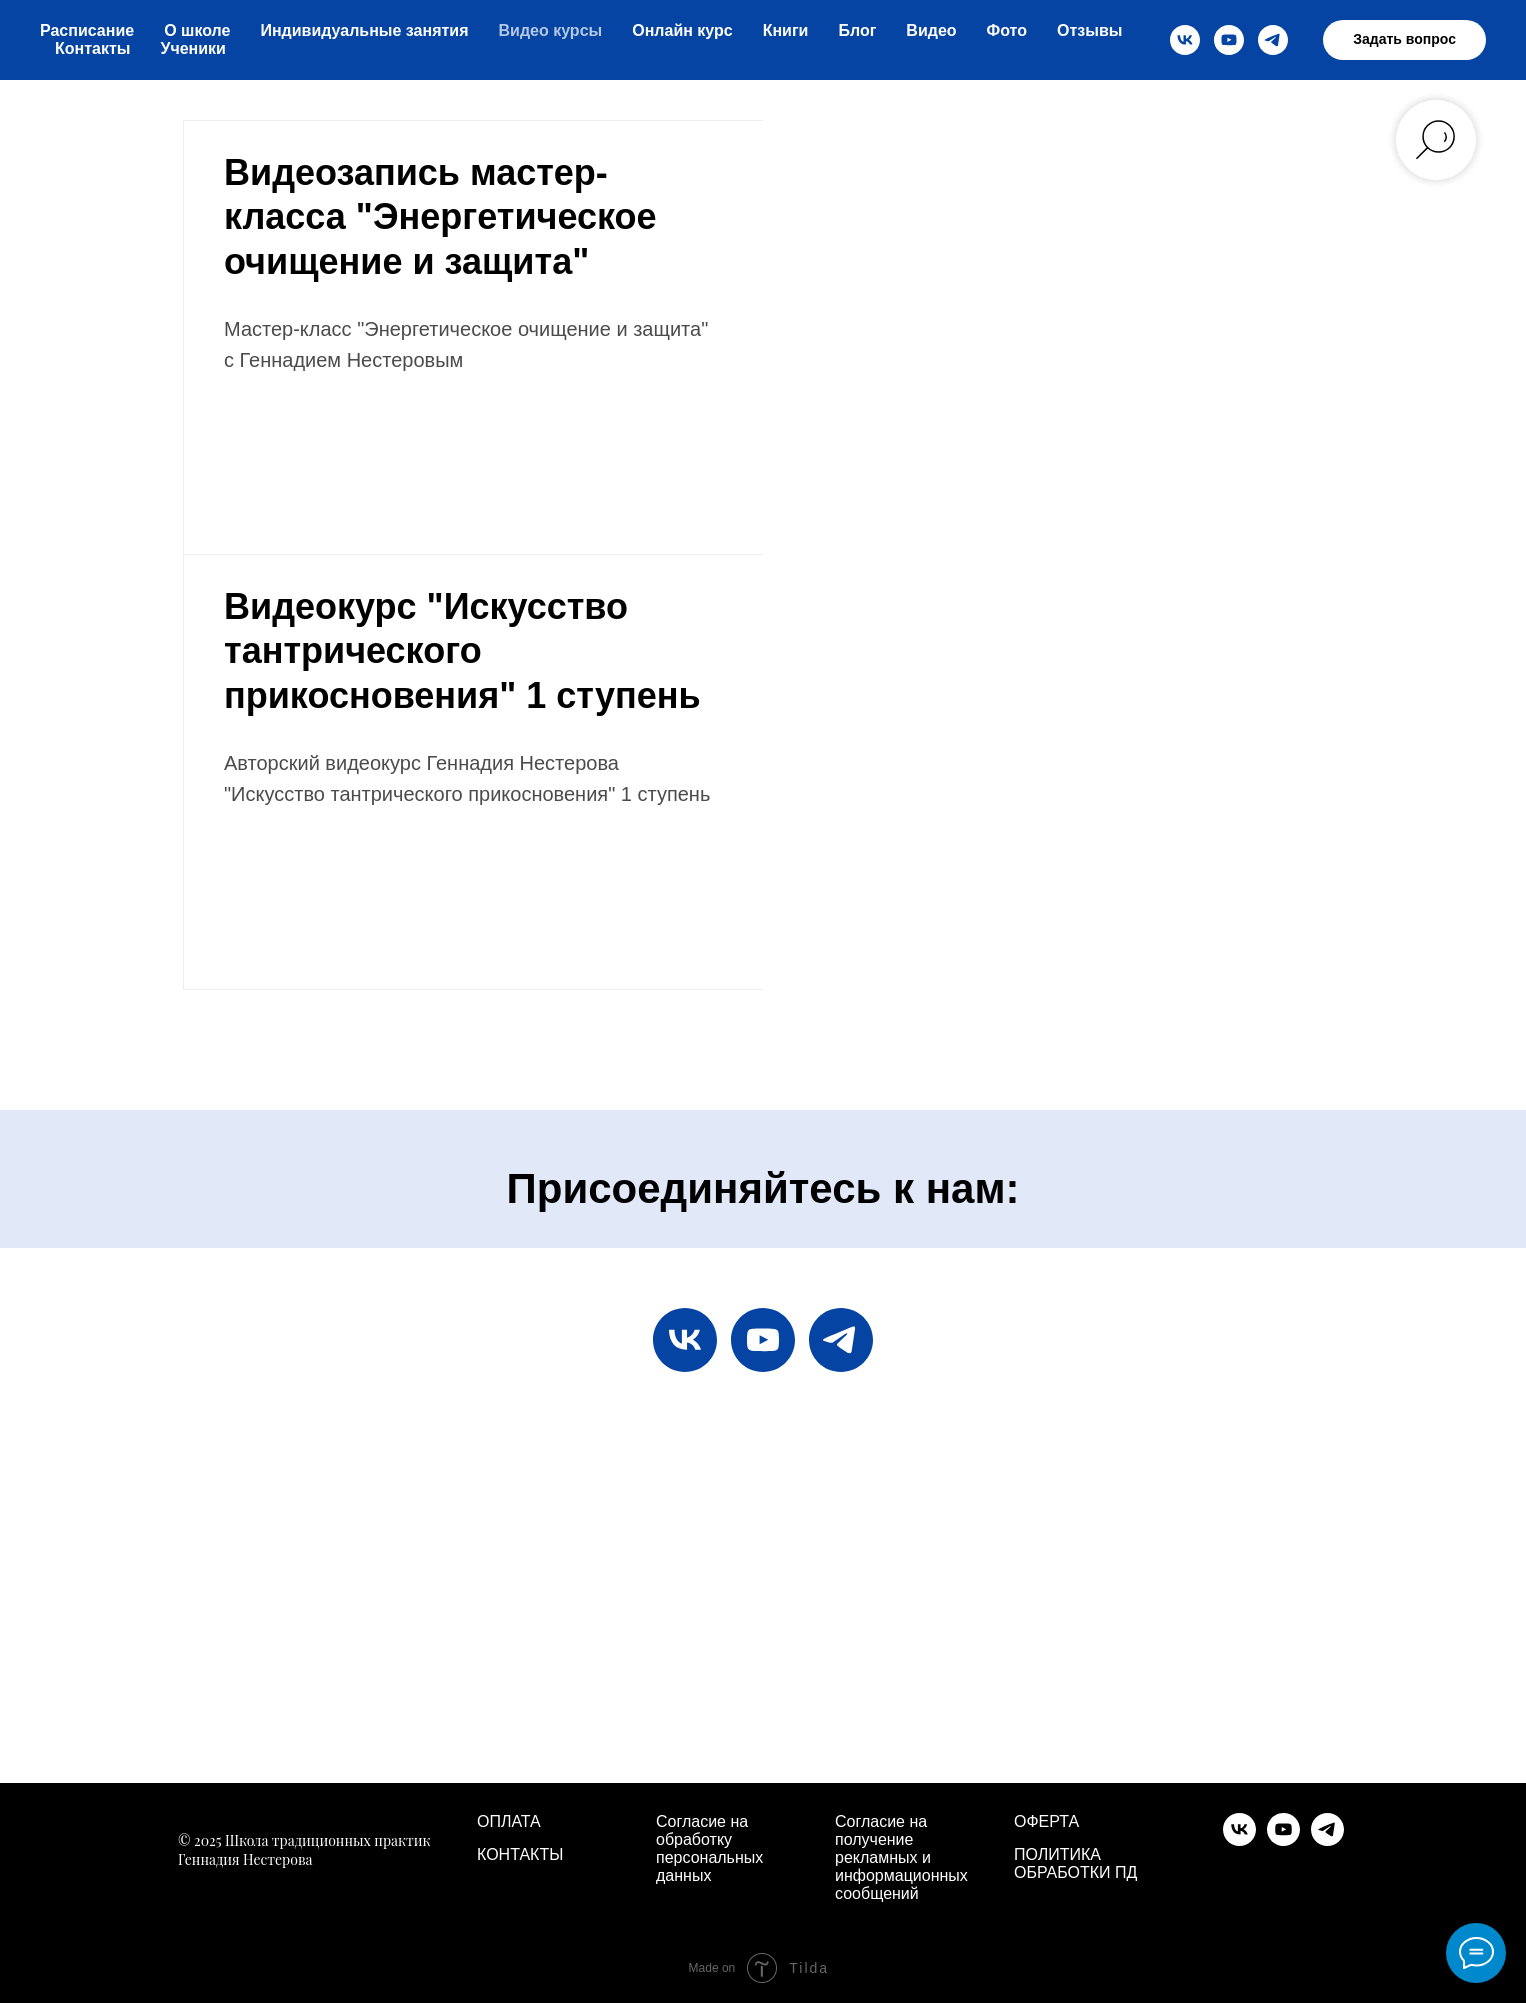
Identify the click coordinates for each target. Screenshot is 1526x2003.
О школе (197, 30)
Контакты (92, 48)
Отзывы (1089, 30)
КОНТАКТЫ (520, 1854)
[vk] (1185, 40)
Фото (1007, 30)
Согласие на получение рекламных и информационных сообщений (901, 1857)
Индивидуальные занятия (364, 30)
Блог (857, 30)
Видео (931, 30)
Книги (786, 30)
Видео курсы (551, 30)
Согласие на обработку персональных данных (709, 1848)
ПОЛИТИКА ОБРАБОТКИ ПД (1075, 1863)
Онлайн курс (682, 30)
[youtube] (1229, 40)
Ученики (192, 48)
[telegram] (1273, 40)
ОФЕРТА (1046, 1821)
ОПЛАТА (509, 1821)
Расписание (87, 30)
